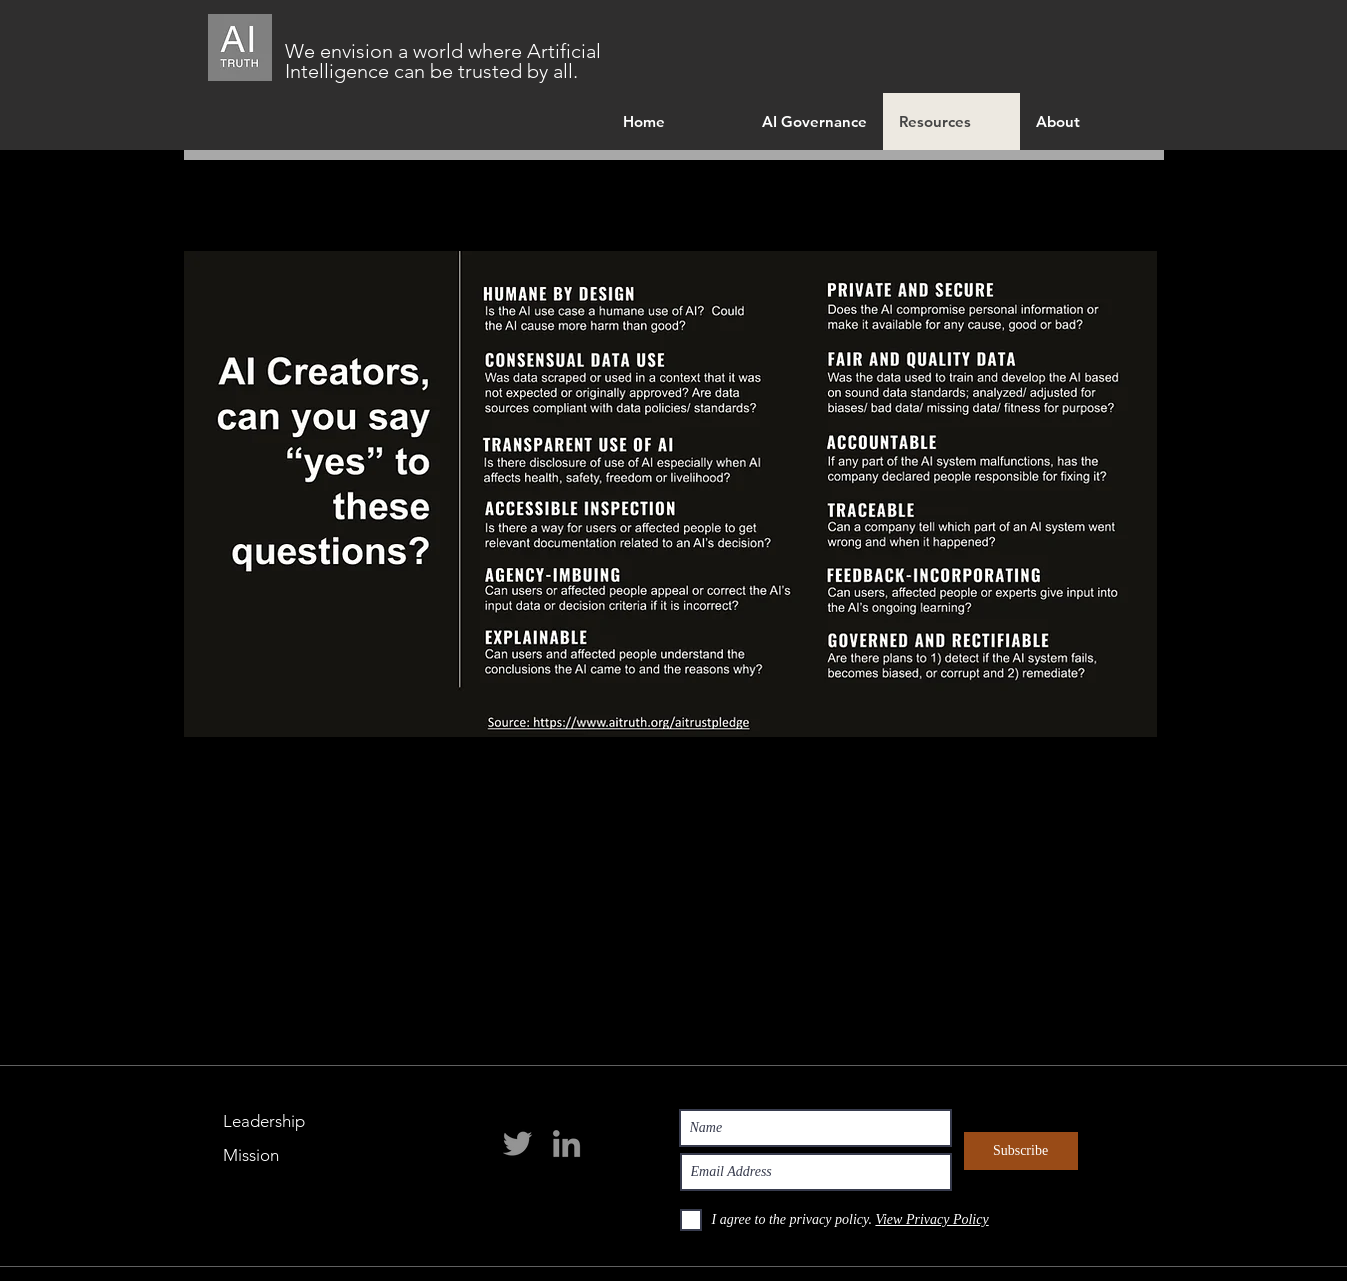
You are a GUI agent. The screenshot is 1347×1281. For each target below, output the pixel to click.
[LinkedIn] (566, 1143)
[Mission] (267, 1156)
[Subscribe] (1021, 1151)
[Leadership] (267, 1122)
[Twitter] (517, 1143)
